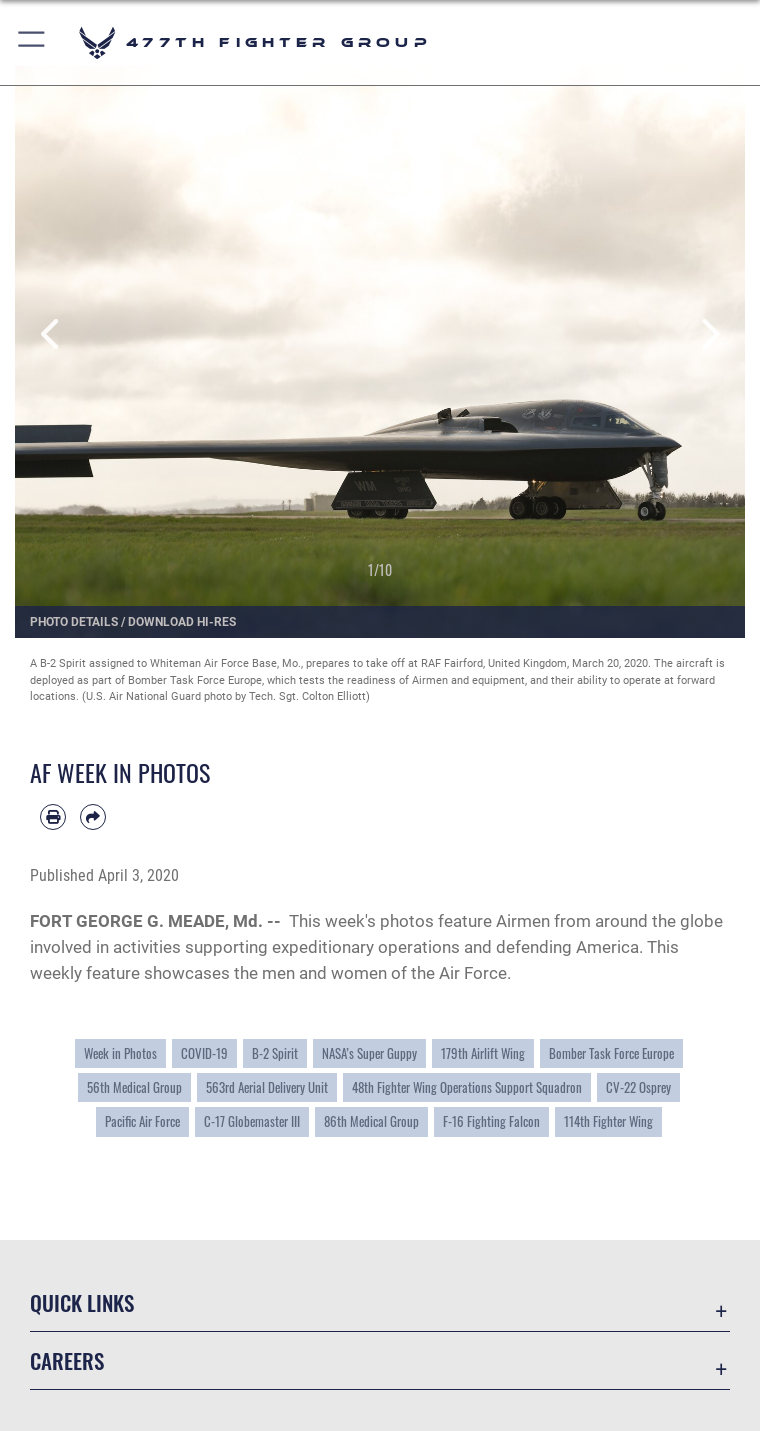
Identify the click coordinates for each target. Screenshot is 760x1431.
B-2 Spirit (275, 1053)
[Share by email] (93, 817)
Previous (51, 334)
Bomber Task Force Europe (611, 1053)
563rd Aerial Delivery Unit (267, 1087)
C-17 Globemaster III (252, 1121)
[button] (32, 42)
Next (708, 334)
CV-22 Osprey (638, 1087)
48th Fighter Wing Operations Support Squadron (467, 1087)
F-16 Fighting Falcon (491, 1121)
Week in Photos (120, 1053)
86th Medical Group (371, 1121)
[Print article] (53, 817)
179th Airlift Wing (483, 1053)
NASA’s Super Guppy (369, 1053)
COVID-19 (204, 1053)
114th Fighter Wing (608, 1121)
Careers (67, 1360)
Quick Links (82, 1302)
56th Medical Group (134, 1087)
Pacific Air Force (142, 1121)
